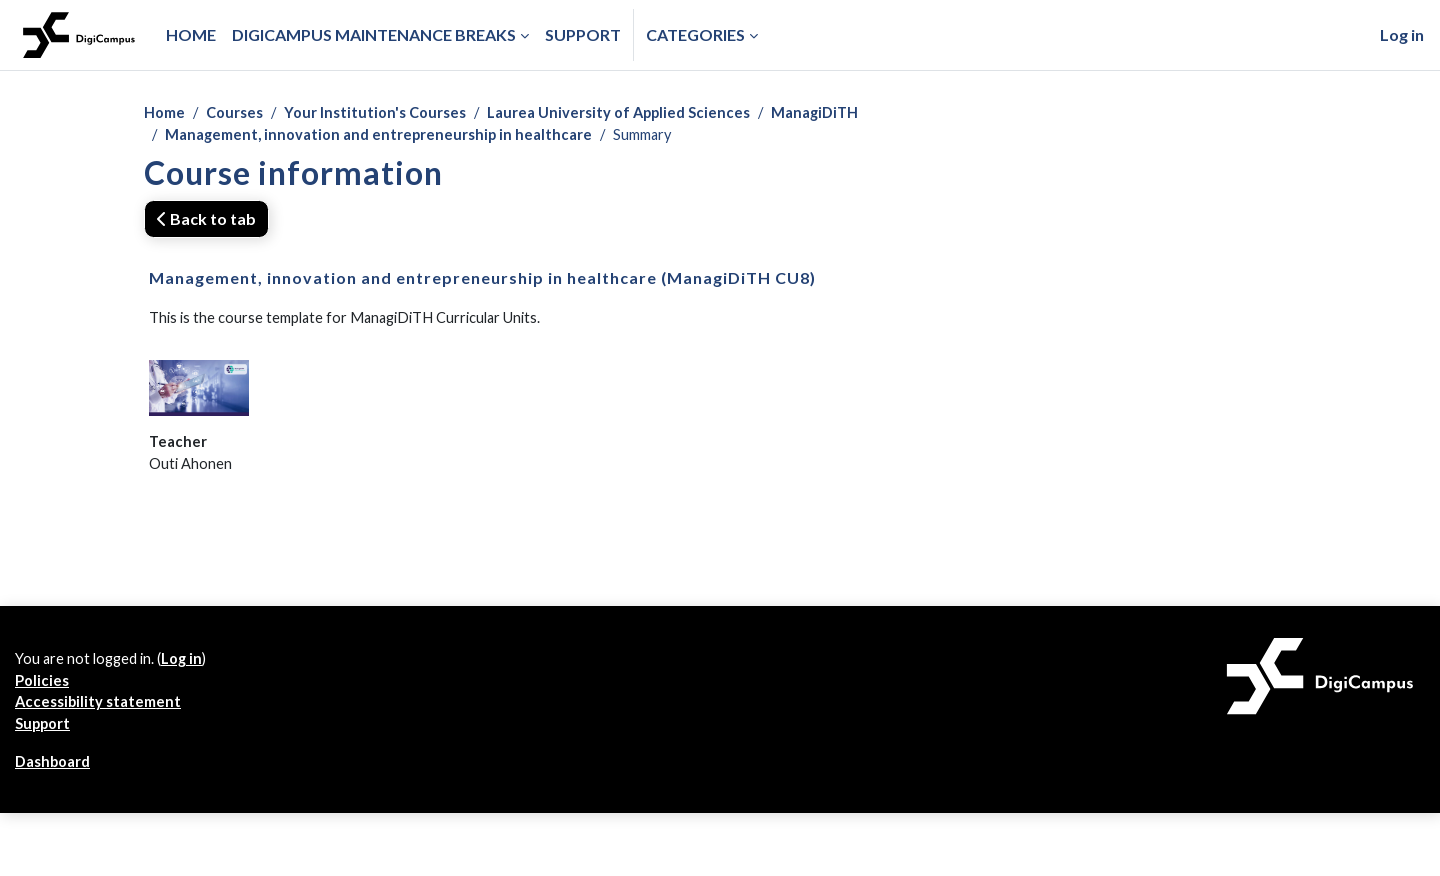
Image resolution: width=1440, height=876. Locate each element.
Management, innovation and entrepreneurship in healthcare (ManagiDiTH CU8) (482, 281)
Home (166, 113)
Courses (242, 113)
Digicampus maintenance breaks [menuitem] (374, 34)
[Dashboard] (79, 35)
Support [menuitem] (583, 34)
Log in (1402, 34)
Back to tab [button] (206, 222)
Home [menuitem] (191, 34)
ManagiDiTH (859, 113)
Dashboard (57, 786)
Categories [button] (695, 34)
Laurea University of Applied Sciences (649, 113)
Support (46, 746)
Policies (43, 698)
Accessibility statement (103, 722)
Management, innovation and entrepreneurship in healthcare (391, 137)
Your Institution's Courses (391, 113)
